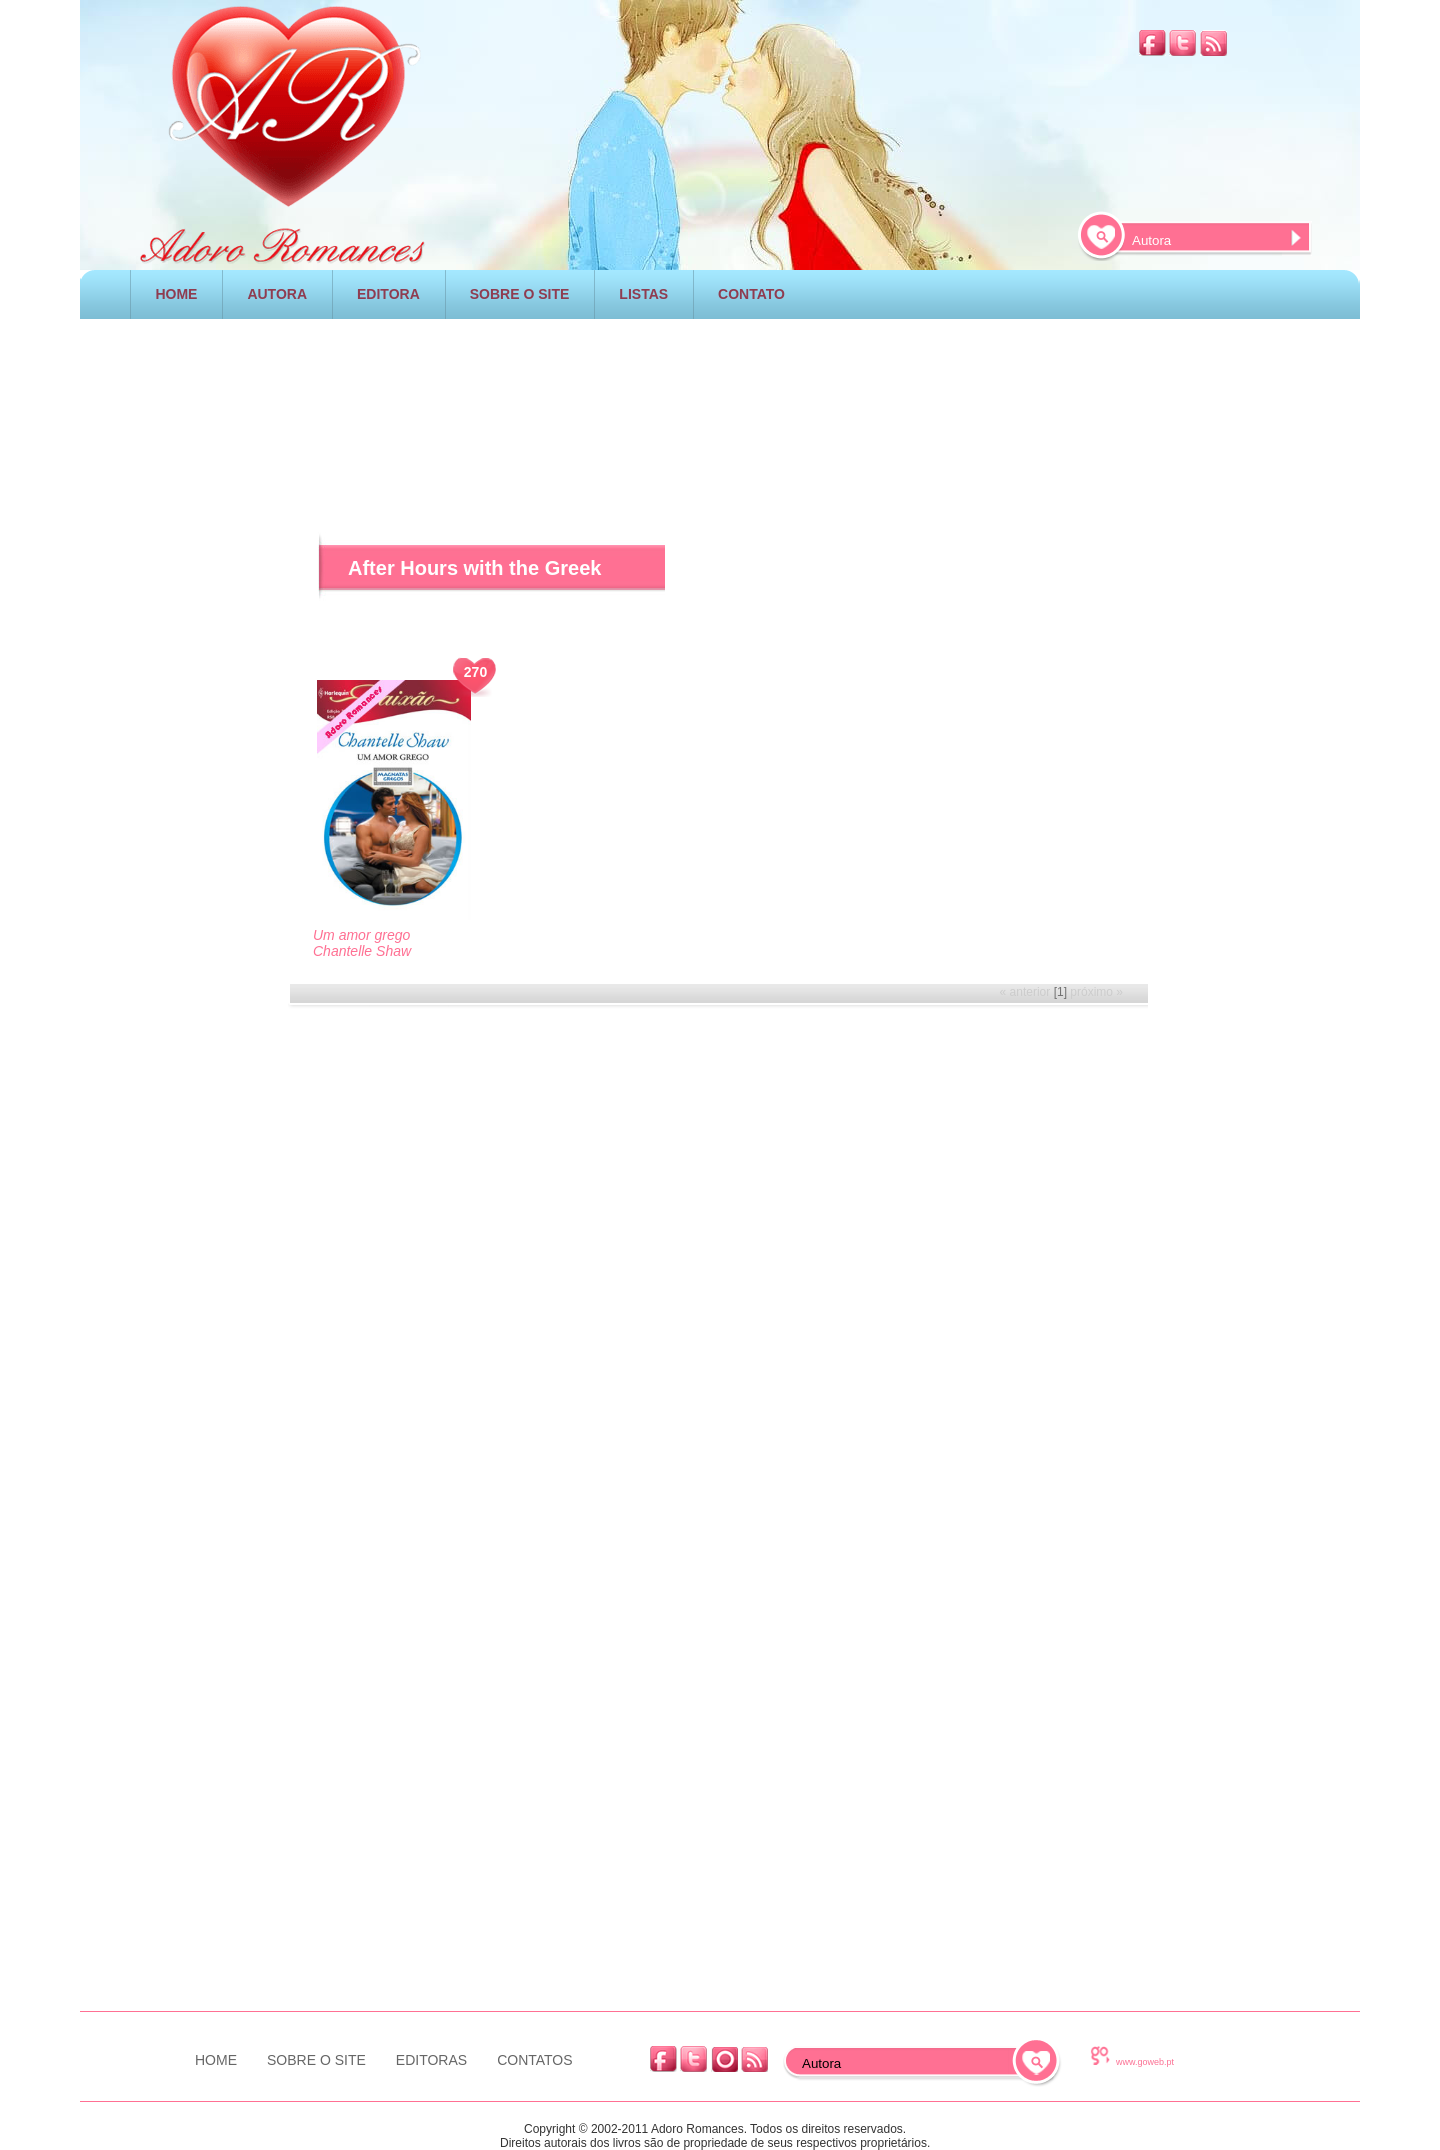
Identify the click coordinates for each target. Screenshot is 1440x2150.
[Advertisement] (720, 399)
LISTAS (643, 294)
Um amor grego (361, 935)
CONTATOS (534, 2060)
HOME (176, 294)
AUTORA (277, 294)
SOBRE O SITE (520, 294)
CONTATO (751, 294)
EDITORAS (431, 2060)
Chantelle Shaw (362, 951)
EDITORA (388, 294)
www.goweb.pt (1145, 2062)
